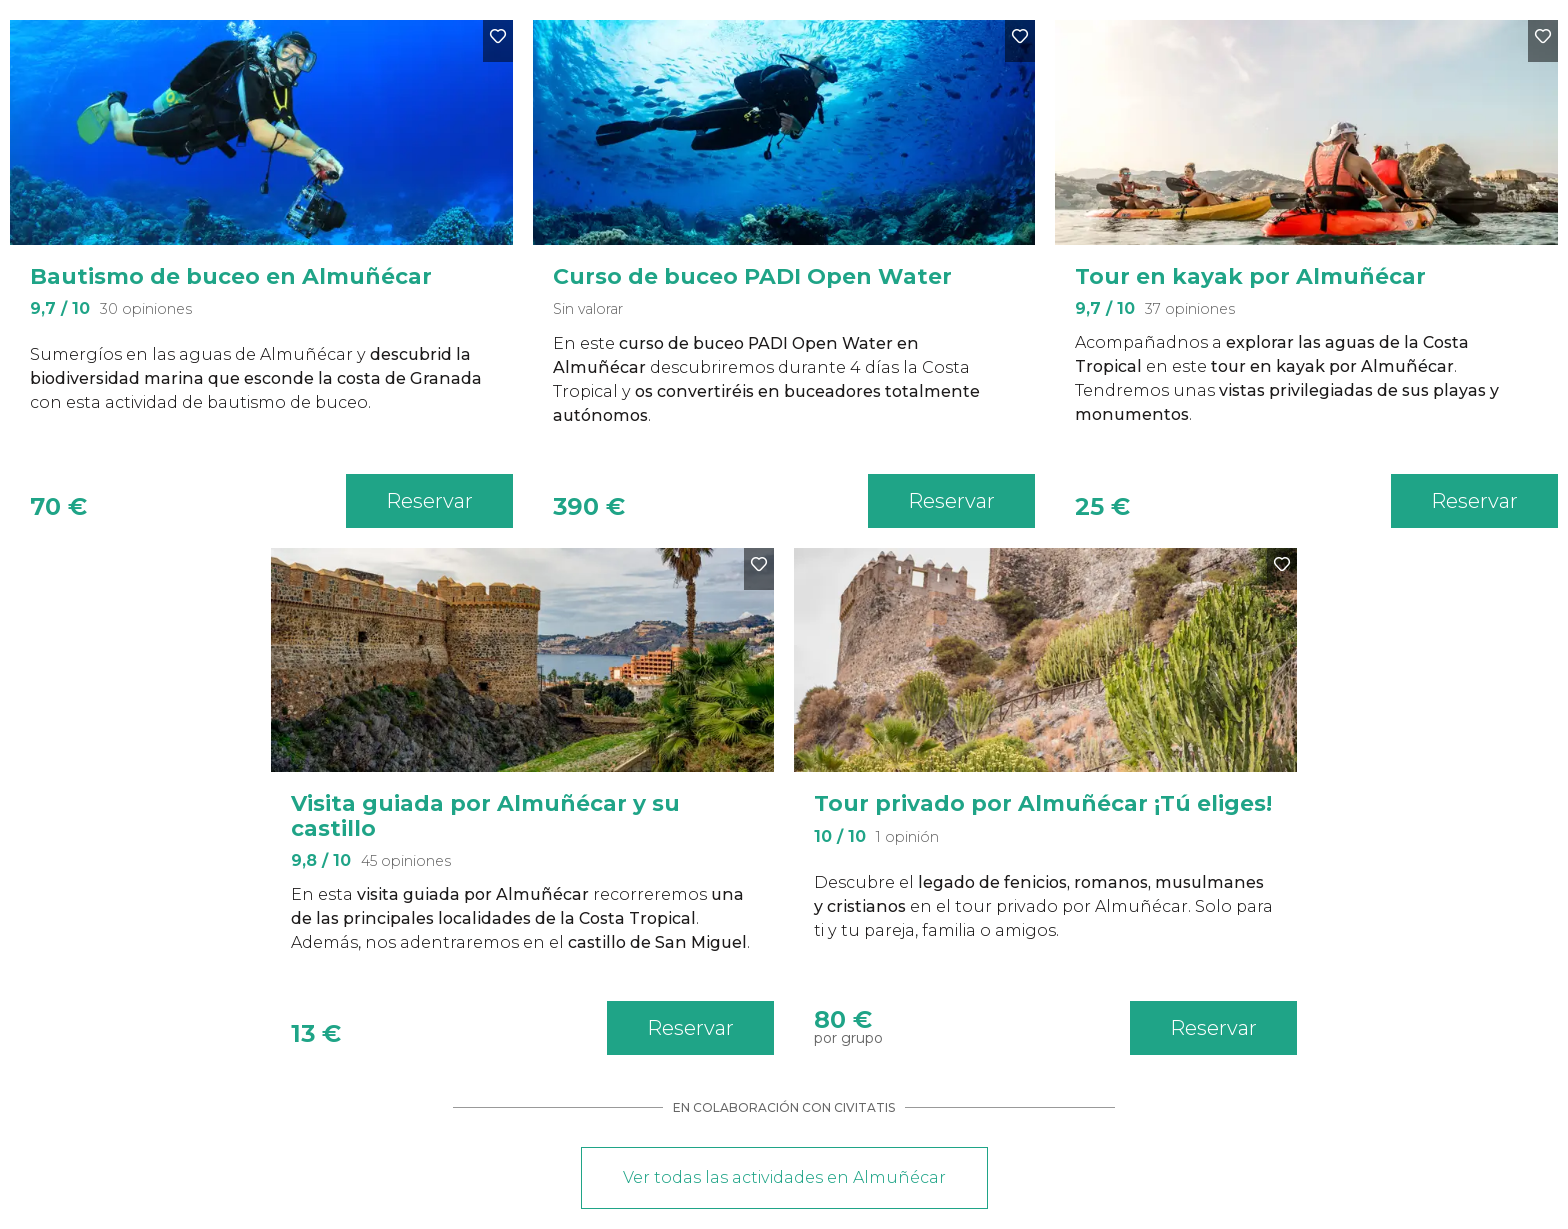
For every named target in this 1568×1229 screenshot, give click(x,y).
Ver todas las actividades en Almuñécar (784, 1177)
